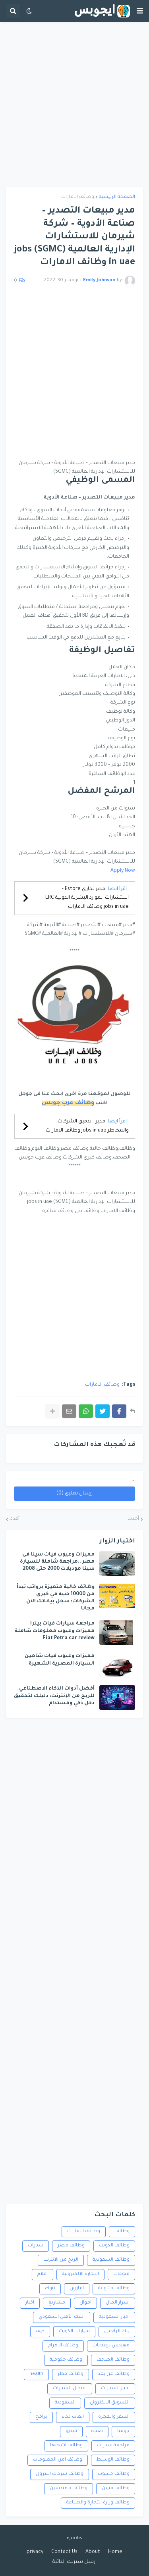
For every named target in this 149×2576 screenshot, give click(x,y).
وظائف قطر (70, 2374)
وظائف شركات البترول (59, 2474)
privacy (35, 2552)
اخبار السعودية (114, 2317)
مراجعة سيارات (113, 2445)
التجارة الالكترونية (80, 2274)
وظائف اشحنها (66, 2445)
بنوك (50, 2288)
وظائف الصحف (113, 2360)
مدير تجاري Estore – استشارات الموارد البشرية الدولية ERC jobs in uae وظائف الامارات (87, 898)
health (36, 2374)
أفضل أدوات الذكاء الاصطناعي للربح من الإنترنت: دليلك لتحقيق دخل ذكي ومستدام (54, 1696)
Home (115, 2552)
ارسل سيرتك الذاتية (74, 2562)
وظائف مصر (71, 2245)
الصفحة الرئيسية (117, 197)
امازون (77, 2288)
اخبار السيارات (115, 2388)
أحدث (133, 1519)
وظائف (122, 2231)
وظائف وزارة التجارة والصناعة (98, 2502)
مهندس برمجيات (111, 2345)
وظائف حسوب (114, 2474)
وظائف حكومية (66, 2360)
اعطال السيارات (70, 2388)
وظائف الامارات (77, 197)
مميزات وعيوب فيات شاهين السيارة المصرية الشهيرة (60, 1659)
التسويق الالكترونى (110, 2402)
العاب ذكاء (73, 2417)
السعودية (65, 2402)
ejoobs (74, 2538)
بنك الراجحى (117, 2331)
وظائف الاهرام (63, 2345)
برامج (41, 2417)
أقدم (14, 1519)
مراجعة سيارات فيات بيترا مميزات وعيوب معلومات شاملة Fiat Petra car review (55, 1631)
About (92, 2552)
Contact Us (64, 2552)
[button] (140, 11)
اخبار (29, 2303)
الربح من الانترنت (60, 2260)
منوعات (121, 2274)
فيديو (71, 2431)
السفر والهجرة (114, 2417)
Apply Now (122, 871)
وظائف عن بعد (114, 2374)
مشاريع (56, 2303)
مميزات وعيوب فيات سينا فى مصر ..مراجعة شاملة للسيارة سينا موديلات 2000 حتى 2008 (57, 1562)
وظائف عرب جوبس (68, 1103)
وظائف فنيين (116, 2488)
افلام (42, 2274)
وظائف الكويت (114, 2245)
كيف (40, 2331)
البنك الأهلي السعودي (62, 2317)
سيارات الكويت (74, 2331)
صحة (97, 2431)
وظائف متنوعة (114, 2288)
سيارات (35, 2245)
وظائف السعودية (111, 2260)
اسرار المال (118, 2303)
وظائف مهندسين (68, 2488)
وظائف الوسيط (113, 2460)
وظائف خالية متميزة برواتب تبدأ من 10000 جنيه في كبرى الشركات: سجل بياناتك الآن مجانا (56, 1598)
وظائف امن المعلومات (57, 2460)
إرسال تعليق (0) (74, 1493)
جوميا (123, 2431)
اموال (85, 2303)
